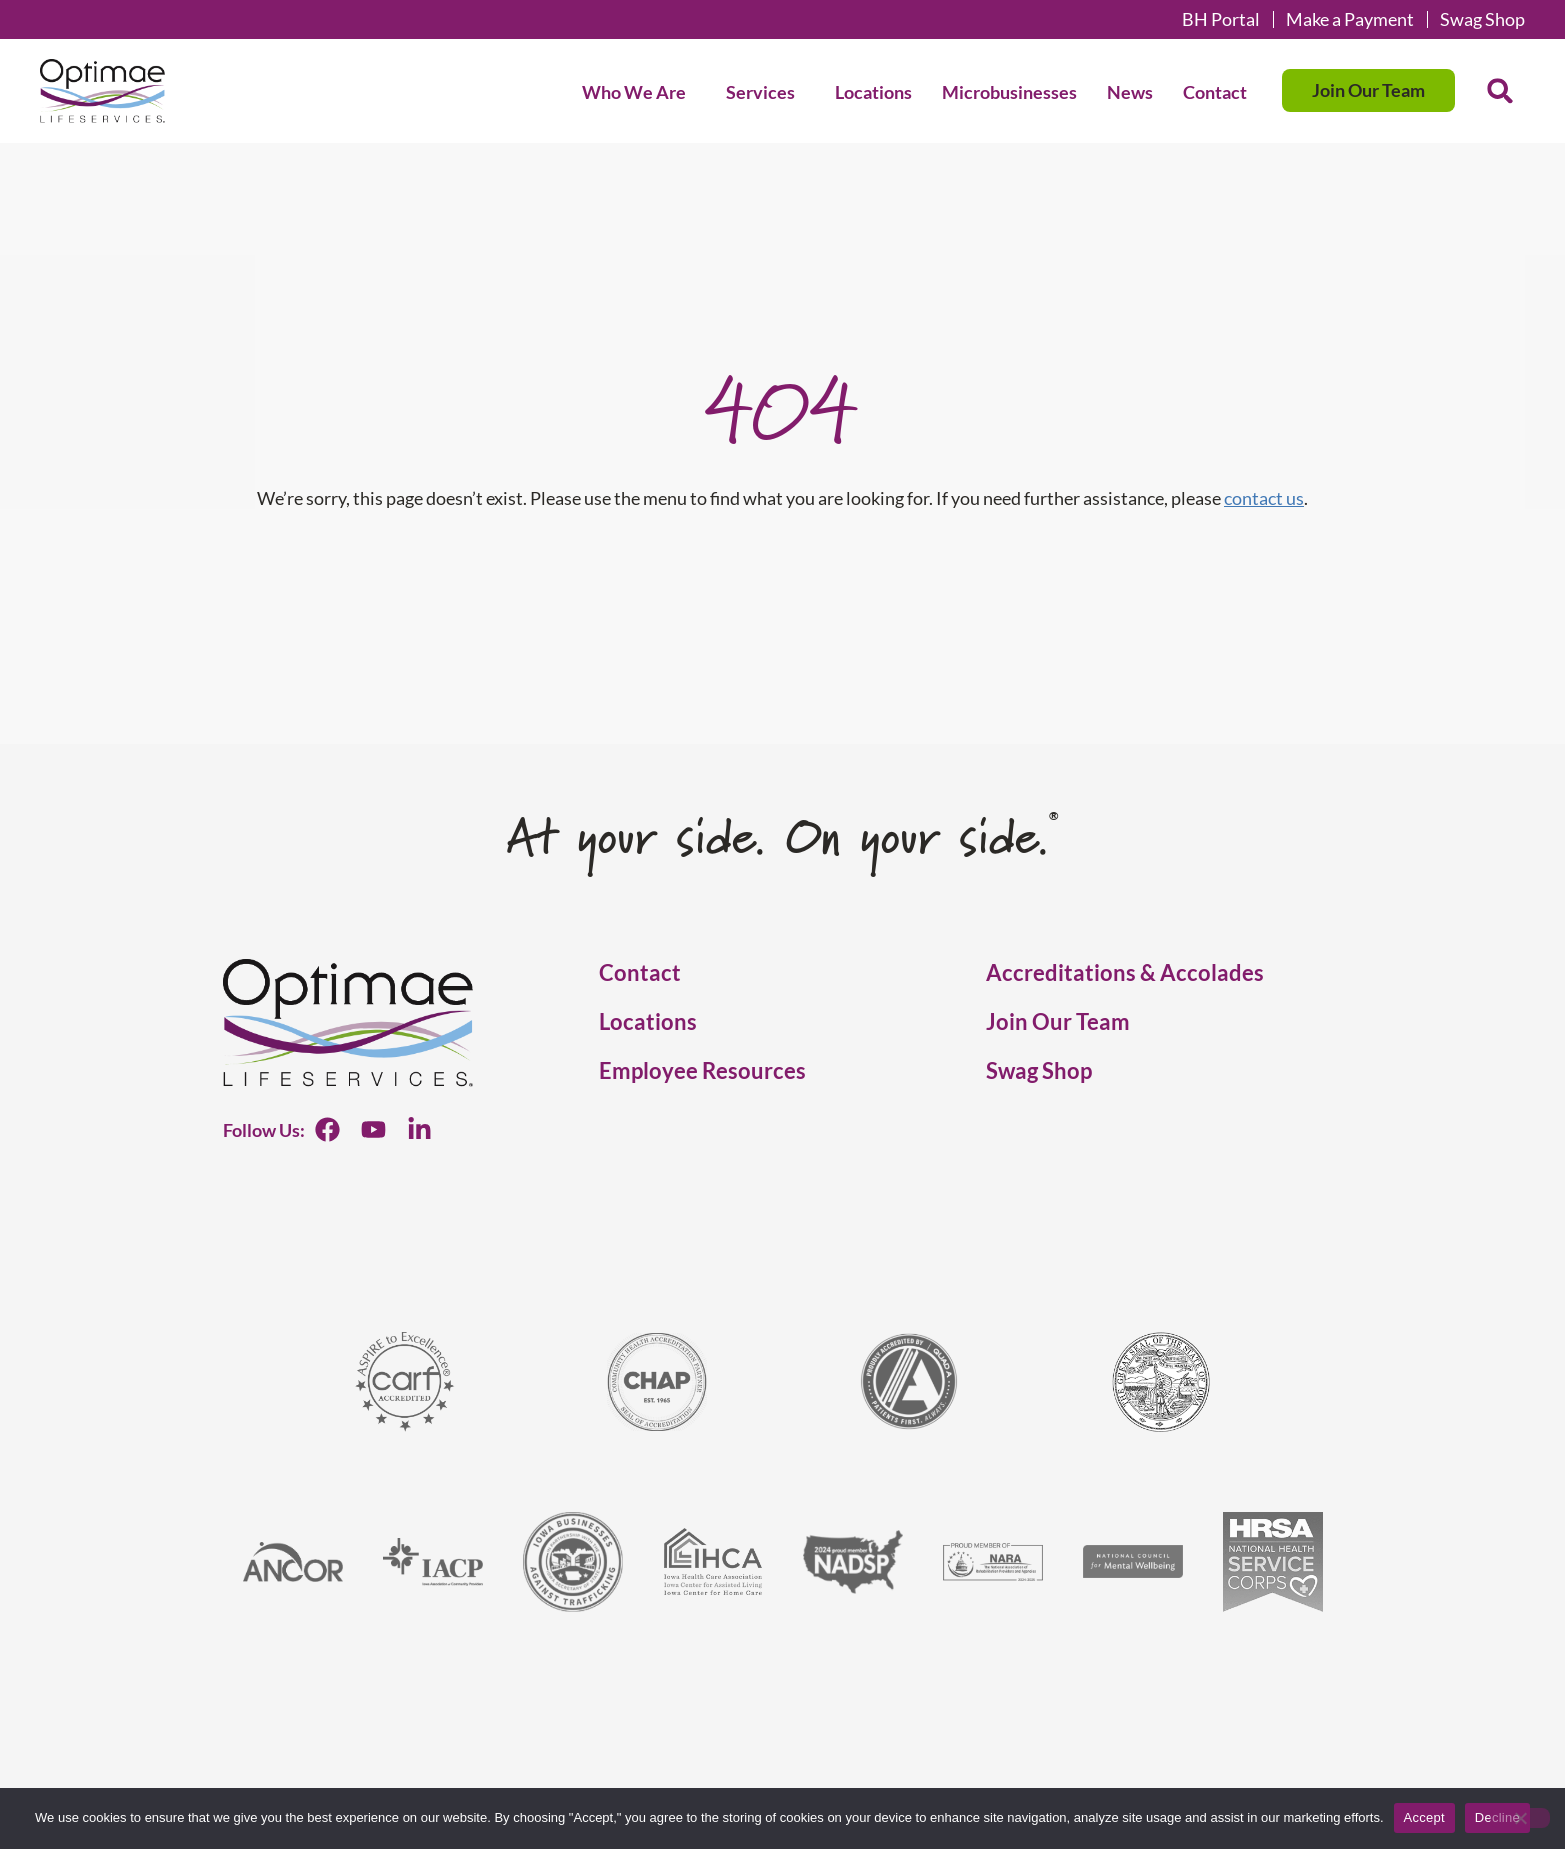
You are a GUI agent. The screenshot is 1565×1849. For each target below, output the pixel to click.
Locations (873, 92)
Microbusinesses (1009, 92)
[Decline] (1520, 1818)
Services (765, 92)
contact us (1264, 498)
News (1130, 92)
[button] (1500, 91)
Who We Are (639, 92)
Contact (1215, 92)
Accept (1424, 1817)
